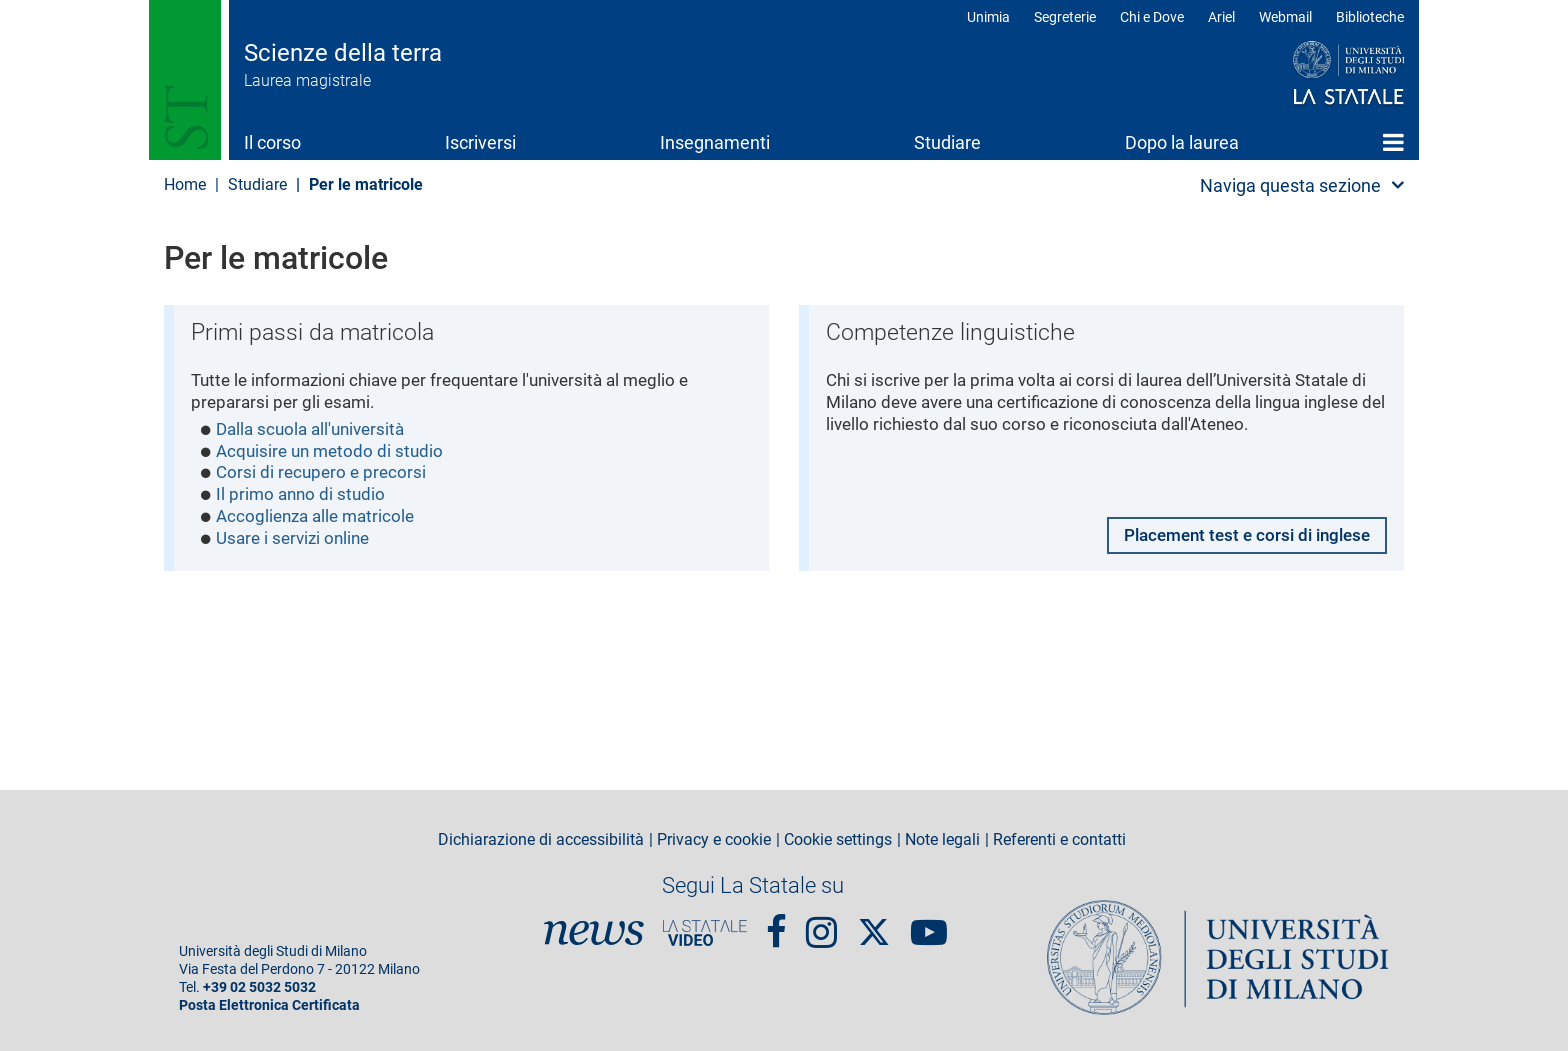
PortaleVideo (705, 933)
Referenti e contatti (1059, 840)
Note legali (942, 840)
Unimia (988, 17)
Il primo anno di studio (304, 499)
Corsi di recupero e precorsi (325, 476)
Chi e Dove (1152, 17)
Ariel (1221, 17)
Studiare (947, 142)
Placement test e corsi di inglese (1238, 537)
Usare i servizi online (298, 544)
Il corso (272, 142)
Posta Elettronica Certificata (269, 1005)
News (594, 933)
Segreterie (1065, 17)
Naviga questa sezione (1290, 185)
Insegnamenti (715, 142)
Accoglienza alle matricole (321, 521)
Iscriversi (480, 142)
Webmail (1285, 17)
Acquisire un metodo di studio (334, 454)
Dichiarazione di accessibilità (541, 840)
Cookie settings (838, 840)
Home (1393, 142)
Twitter (874, 922)
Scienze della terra (343, 53)
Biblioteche (1370, 17)
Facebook (776, 924)
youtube (929, 924)
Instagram (821, 924)
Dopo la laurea (1182, 142)
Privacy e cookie (714, 840)
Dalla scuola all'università (316, 431)
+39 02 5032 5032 (259, 987)
